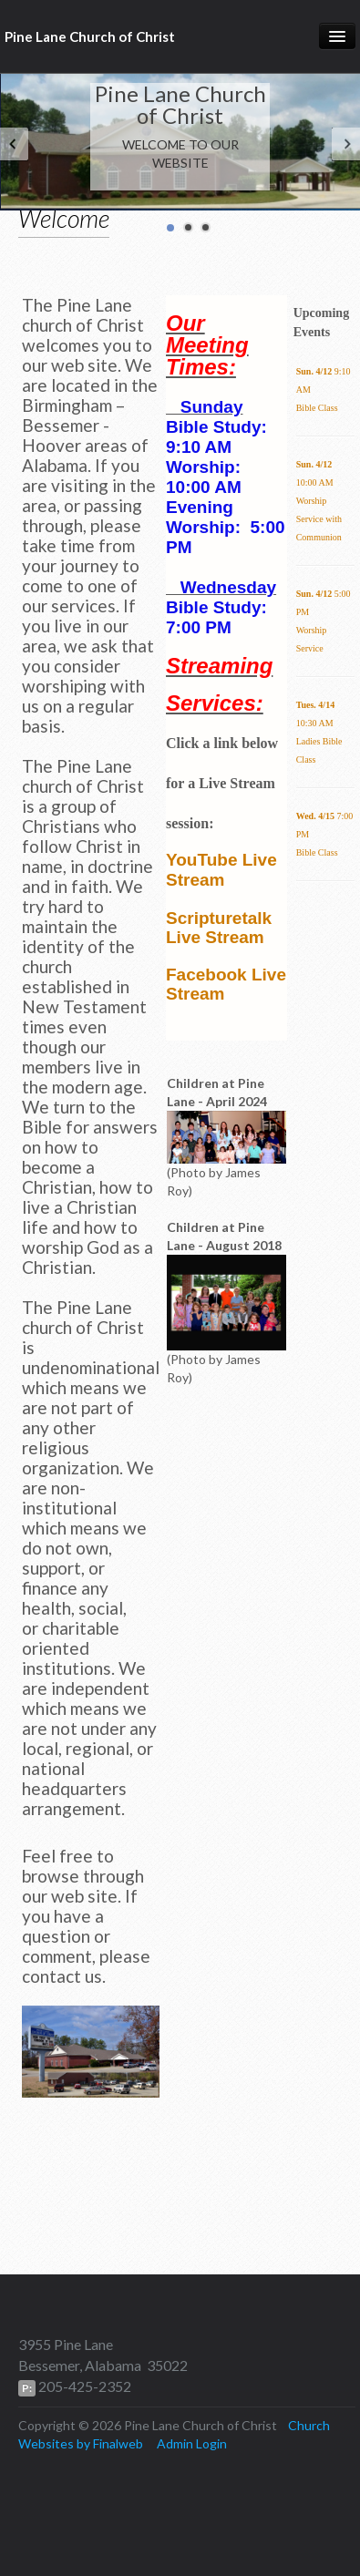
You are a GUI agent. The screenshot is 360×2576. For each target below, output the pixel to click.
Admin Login (192, 2443)
